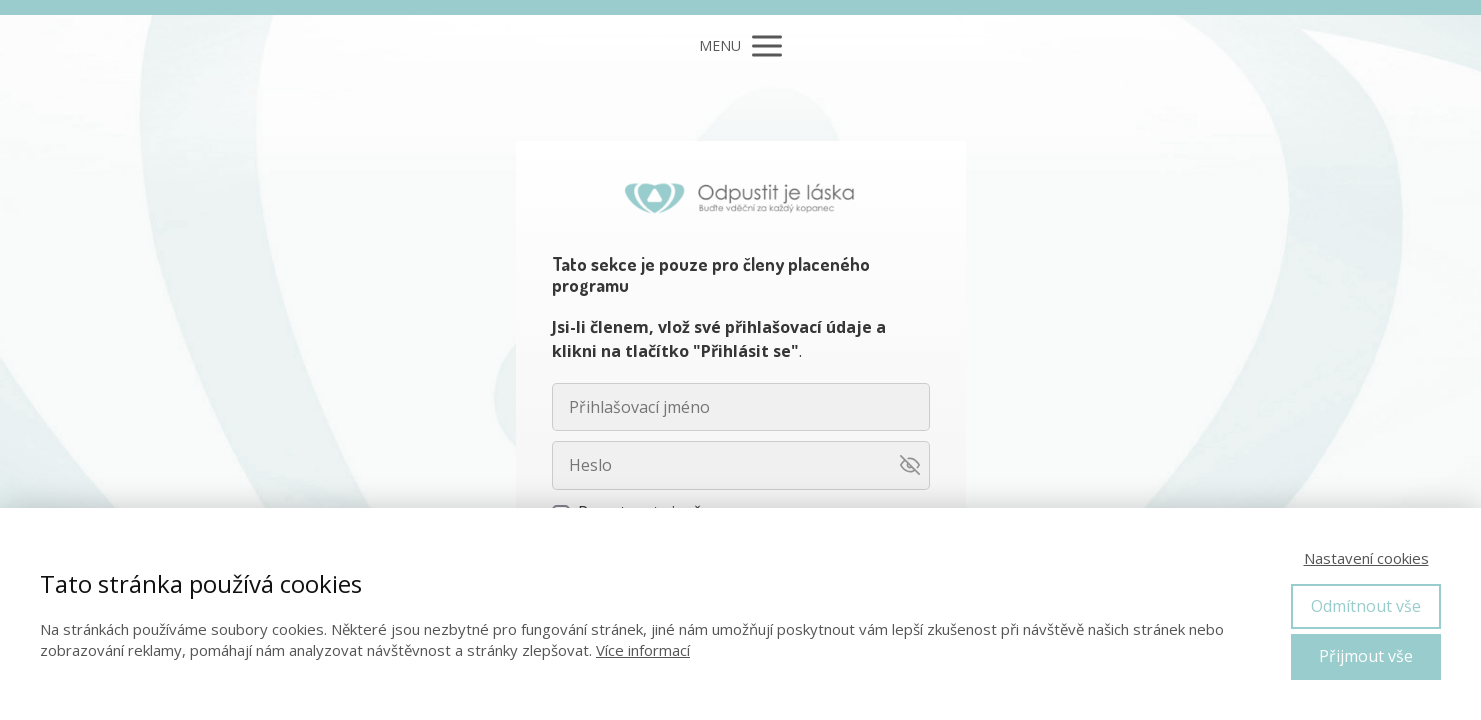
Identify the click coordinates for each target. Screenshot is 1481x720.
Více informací (643, 650)
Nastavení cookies (1366, 558)
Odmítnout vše (1366, 606)
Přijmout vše (1366, 656)
